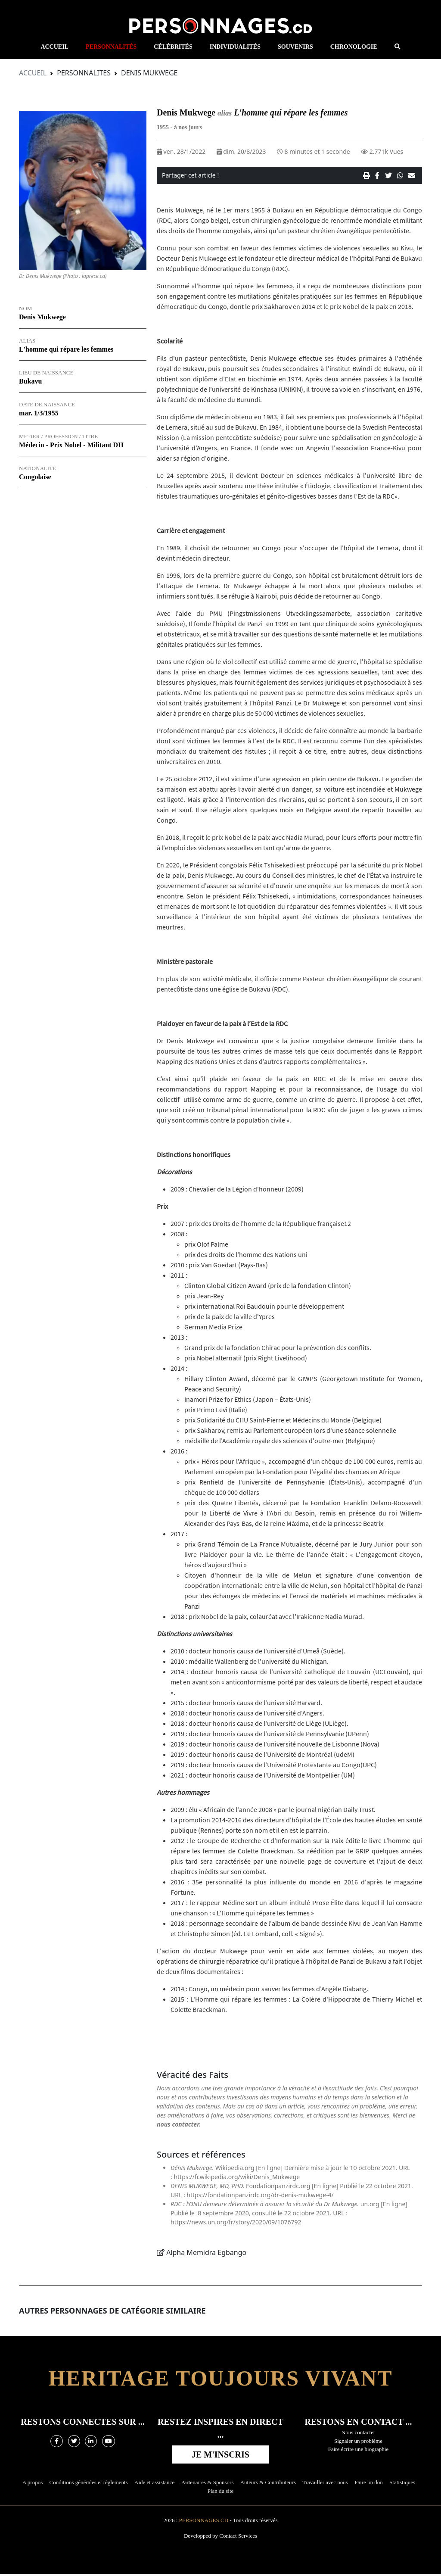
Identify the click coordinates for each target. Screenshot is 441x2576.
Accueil (33, 74)
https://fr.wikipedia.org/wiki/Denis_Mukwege (237, 2178)
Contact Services (238, 2537)
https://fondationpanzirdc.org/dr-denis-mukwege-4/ (260, 2196)
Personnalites (84, 74)
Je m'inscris (220, 2456)
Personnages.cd (204, 2522)
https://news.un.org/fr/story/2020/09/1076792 (236, 2224)
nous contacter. (179, 2126)
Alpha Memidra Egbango (206, 2254)
